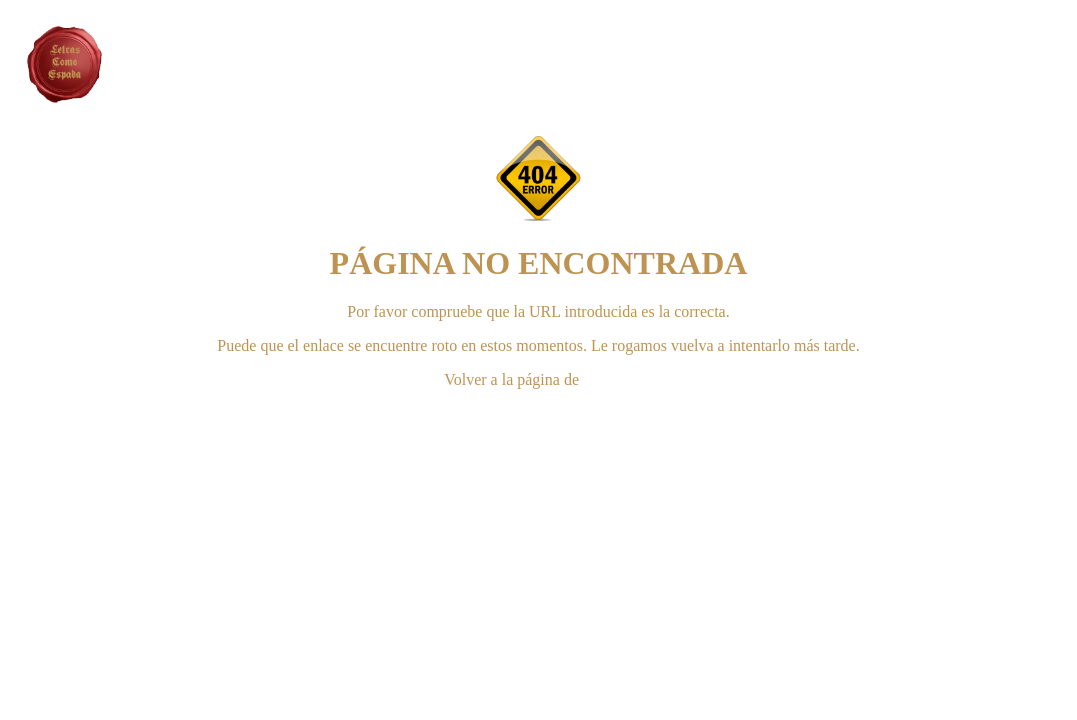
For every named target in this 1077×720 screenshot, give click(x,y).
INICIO (608, 379)
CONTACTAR (538, 413)
